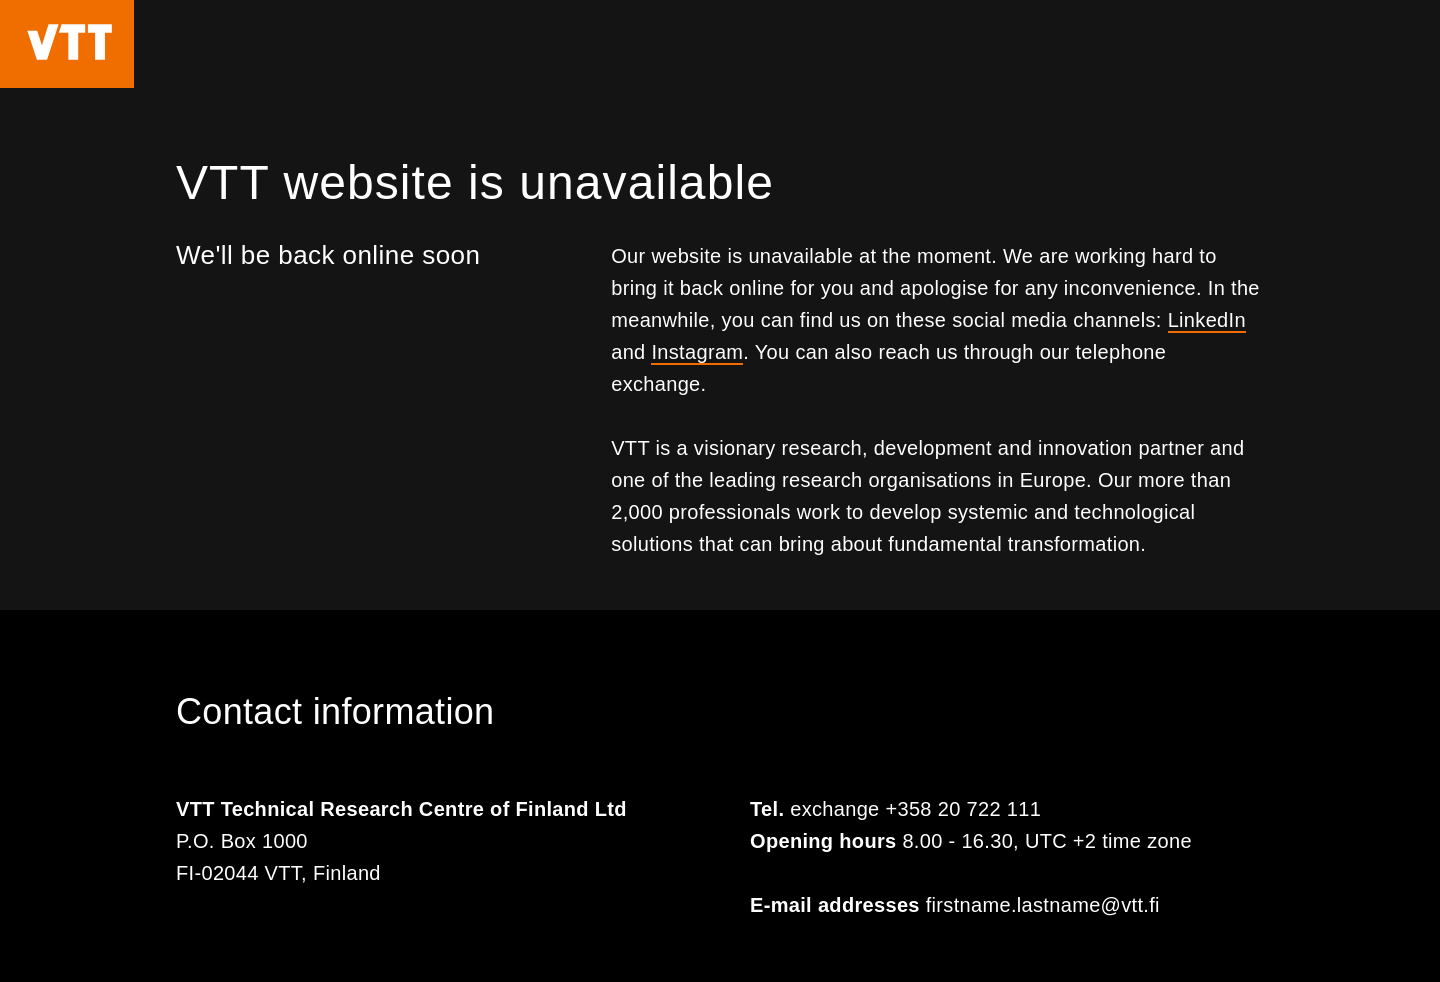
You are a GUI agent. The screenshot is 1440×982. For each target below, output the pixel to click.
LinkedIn (1207, 320)
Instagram (697, 352)
